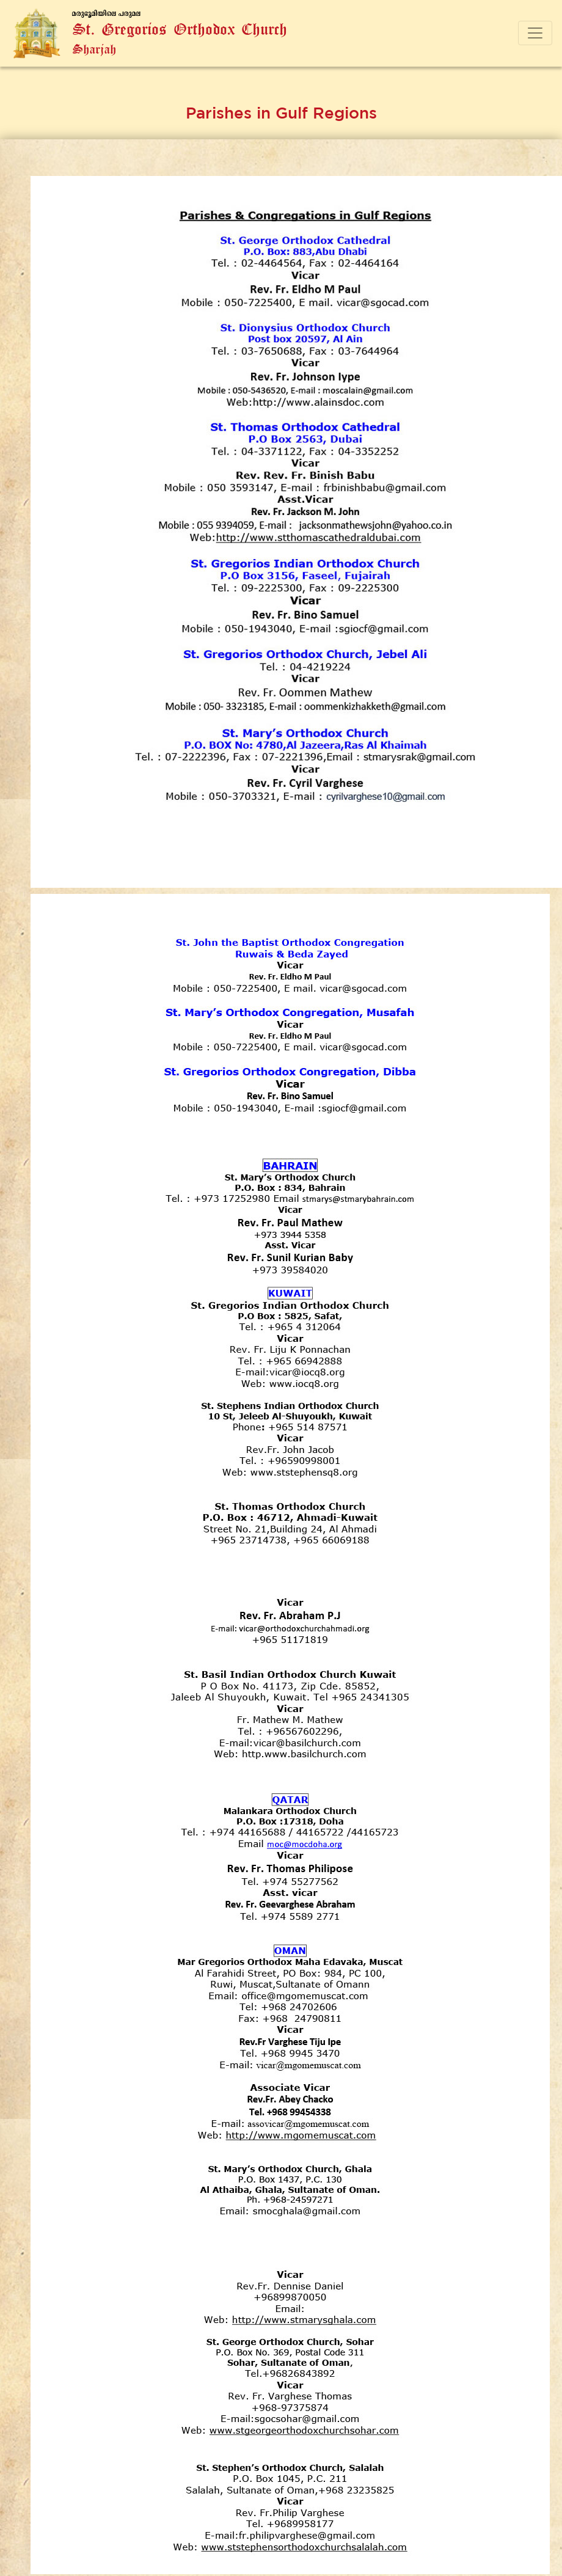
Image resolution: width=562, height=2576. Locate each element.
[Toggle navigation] (535, 33)
